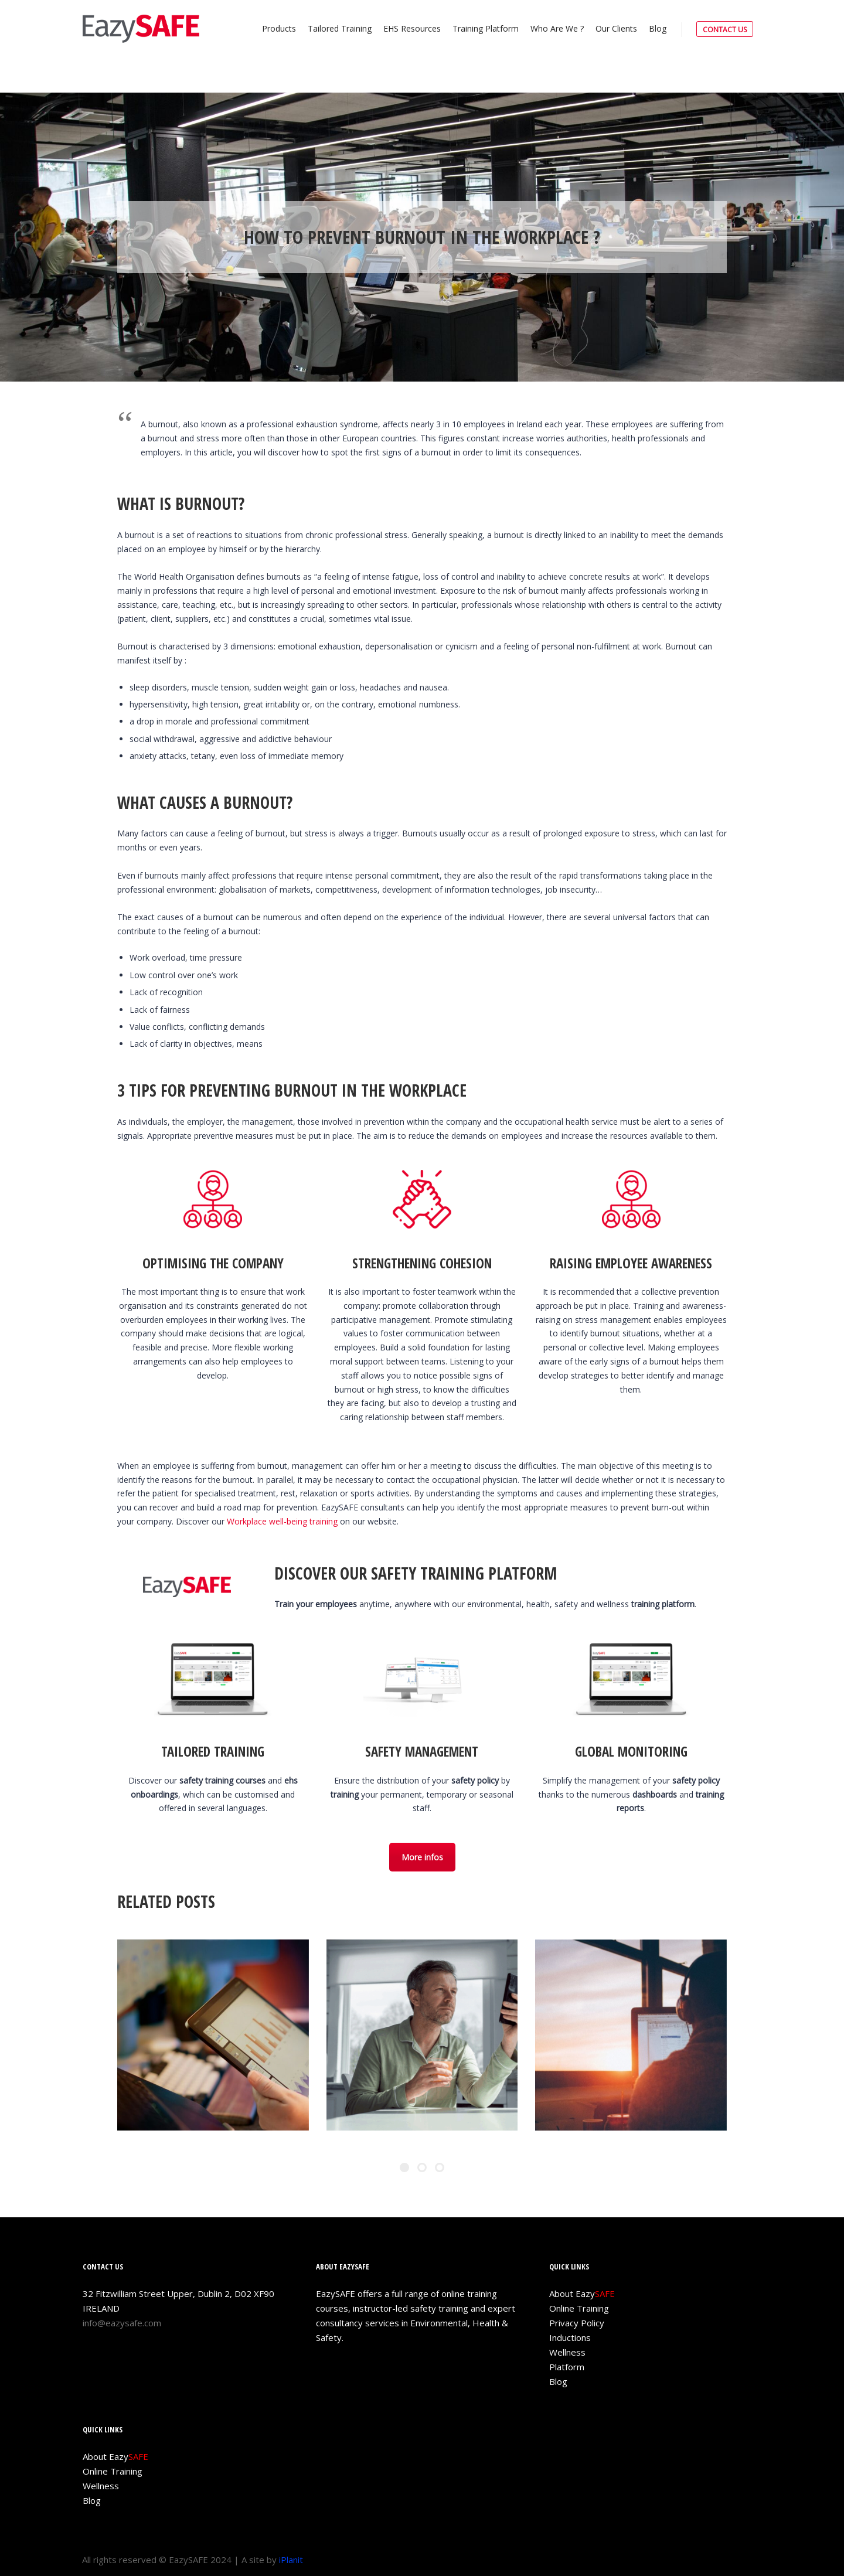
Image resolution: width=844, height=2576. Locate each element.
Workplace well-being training (282, 1521)
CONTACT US (725, 30)
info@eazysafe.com (122, 2323)
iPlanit (291, 2559)
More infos (422, 1857)
